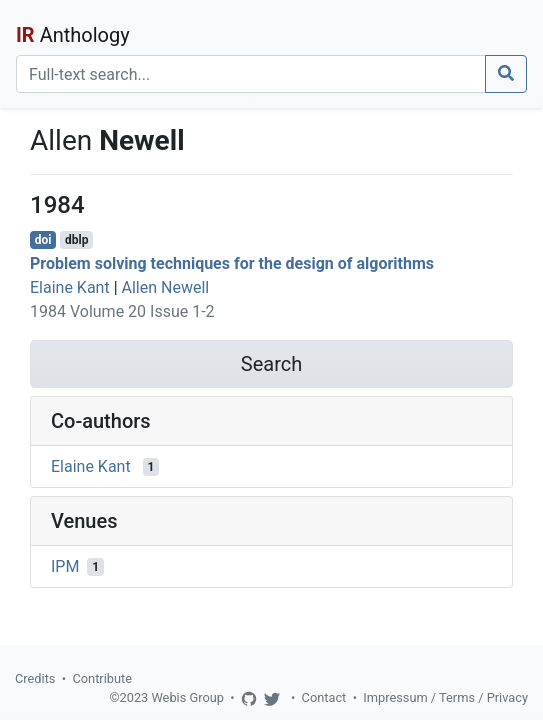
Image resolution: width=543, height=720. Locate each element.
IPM (65, 566)
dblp (76, 240)
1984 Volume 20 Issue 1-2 (122, 311)
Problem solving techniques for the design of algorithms (232, 263)
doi (43, 240)
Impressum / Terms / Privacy (445, 697)
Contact (324, 697)
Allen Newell (166, 287)
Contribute (102, 678)
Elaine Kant (70, 287)
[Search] (251, 74)
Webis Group (187, 697)
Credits (35, 678)
